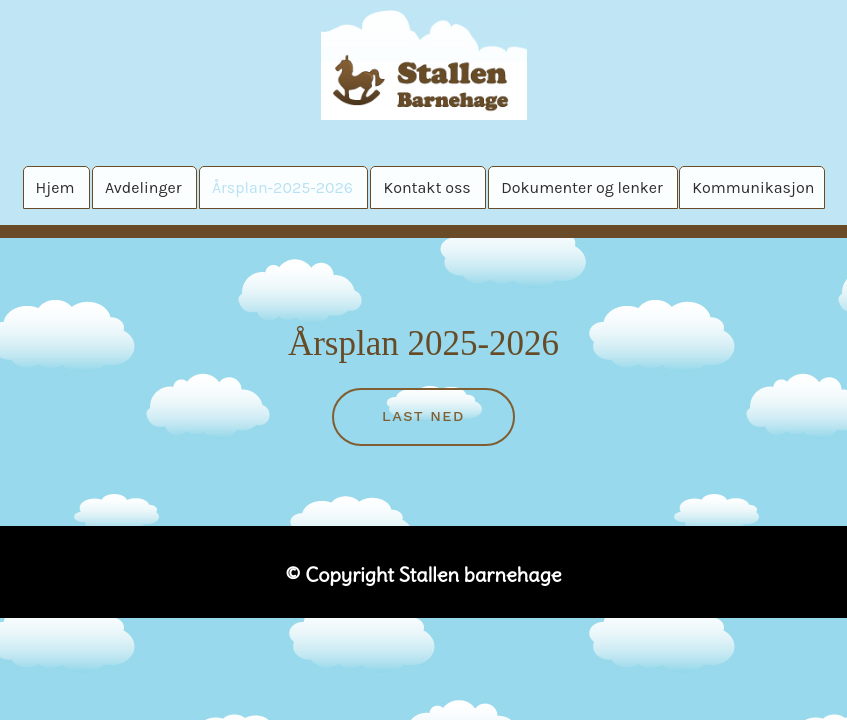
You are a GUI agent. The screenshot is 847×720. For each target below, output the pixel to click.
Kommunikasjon (753, 187)
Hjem (55, 187)
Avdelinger (143, 187)
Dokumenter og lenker (582, 187)
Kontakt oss (426, 187)
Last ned (423, 416)
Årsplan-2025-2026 (282, 187)
